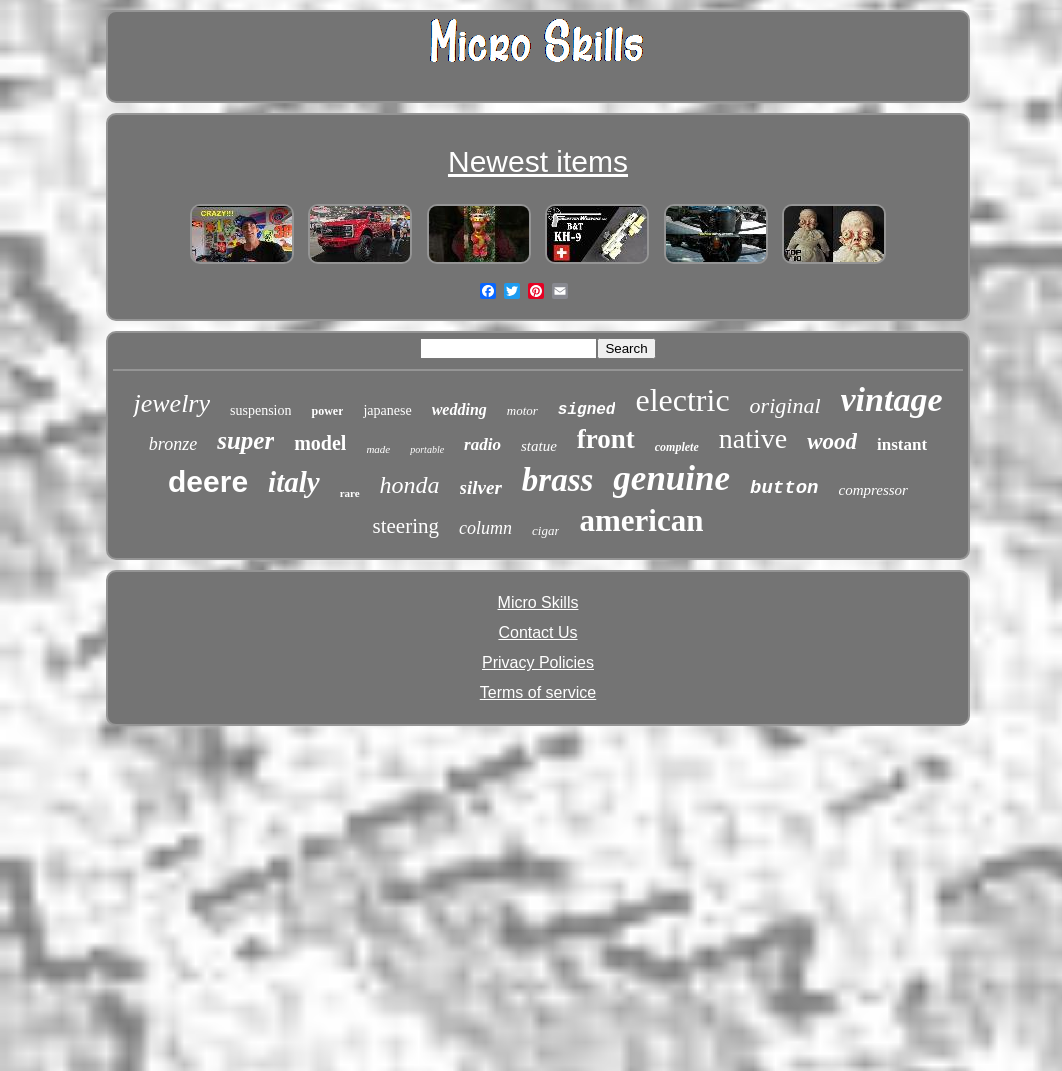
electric (682, 400)
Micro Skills (538, 602)
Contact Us (537, 632)
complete (677, 447)
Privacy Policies (538, 662)
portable (427, 449)
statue (539, 446)
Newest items (538, 161)
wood (832, 441)
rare (350, 493)
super (245, 440)
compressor (872, 490)
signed (587, 410)
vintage (892, 399)
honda (410, 485)
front (606, 439)
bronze (173, 444)
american (641, 520)
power (327, 411)
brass (558, 480)
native (753, 438)
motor (522, 410)
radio (482, 444)
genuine (671, 478)
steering (406, 526)
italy (294, 482)
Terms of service (538, 692)
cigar (545, 530)
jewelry (171, 403)
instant (902, 444)
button (784, 488)
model (320, 443)
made (378, 449)
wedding (459, 409)
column (485, 528)
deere (208, 481)
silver (481, 487)
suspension (260, 410)
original (785, 405)
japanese (387, 410)
